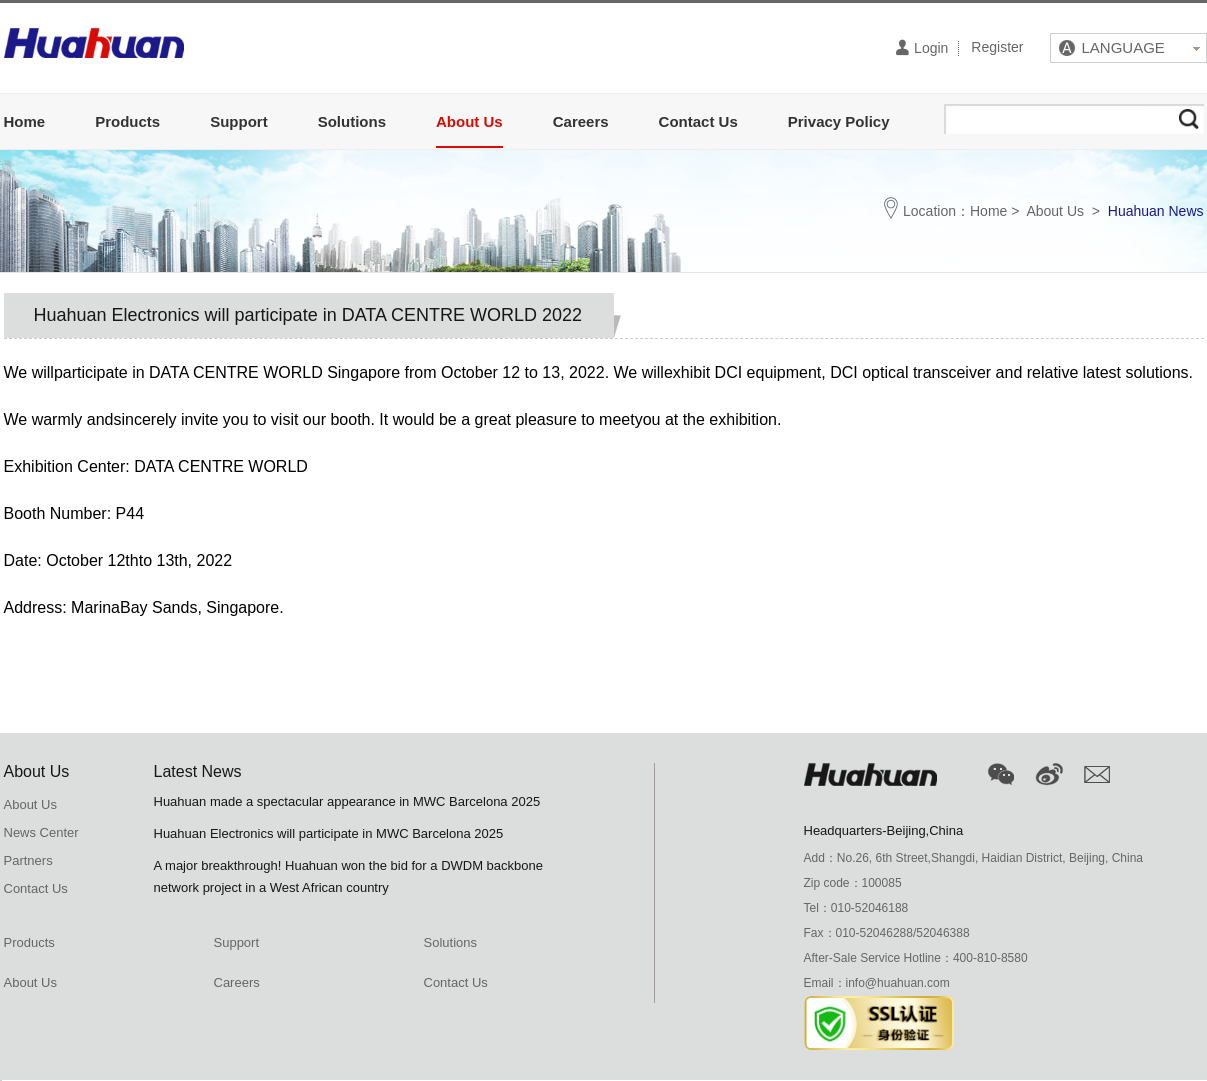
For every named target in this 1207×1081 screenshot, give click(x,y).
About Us (469, 121)
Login (922, 47)
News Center (41, 832)
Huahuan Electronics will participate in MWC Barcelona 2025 (329, 833)
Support (239, 121)
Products (127, 121)
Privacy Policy (839, 121)
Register (997, 48)
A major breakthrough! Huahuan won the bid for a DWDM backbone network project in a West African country (349, 876)
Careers (581, 121)
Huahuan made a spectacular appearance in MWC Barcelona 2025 (347, 801)
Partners (28, 860)
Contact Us (698, 121)
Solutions (352, 121)
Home (25, 121)
